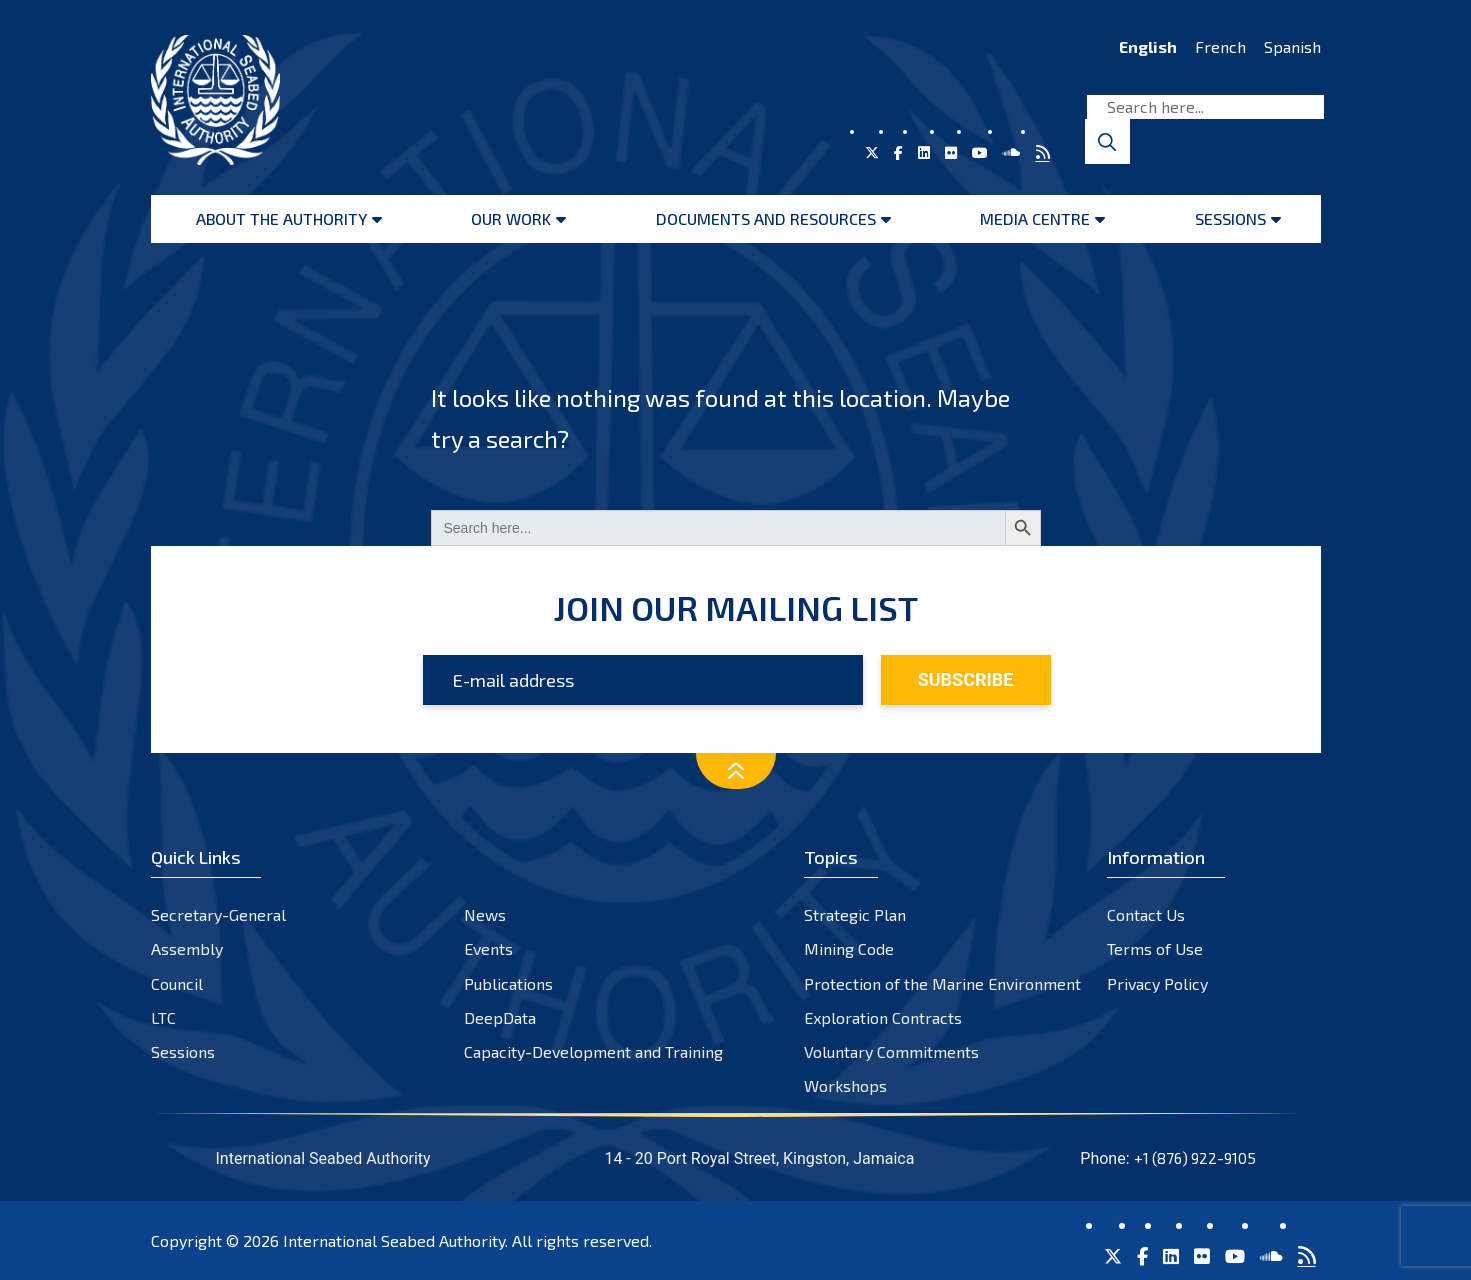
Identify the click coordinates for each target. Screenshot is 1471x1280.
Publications (508, 983)
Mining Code (849, 948)
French (1220, 46)
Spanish (1292, 46)
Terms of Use (1155, 948)
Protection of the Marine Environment (942, 983)
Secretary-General (218, 914)
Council (177, 983)
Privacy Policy (1157, 983)
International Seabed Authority (394, 1240)
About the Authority (281, 218)
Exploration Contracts (883, 1017)
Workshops (845, 1085)
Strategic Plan (855, 914)
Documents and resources (766, 218)
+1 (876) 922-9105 (1195, 1158)
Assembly (187, 948)
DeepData (500, 1017)
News (485, 914)
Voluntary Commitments (891, 1051)
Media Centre (1035, 218)
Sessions (1230, 218)
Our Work (511, 218)
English (1148, 46)
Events (488, 948)
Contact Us (1146, 914)
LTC (163, 1017)
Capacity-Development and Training (593, 1051)
